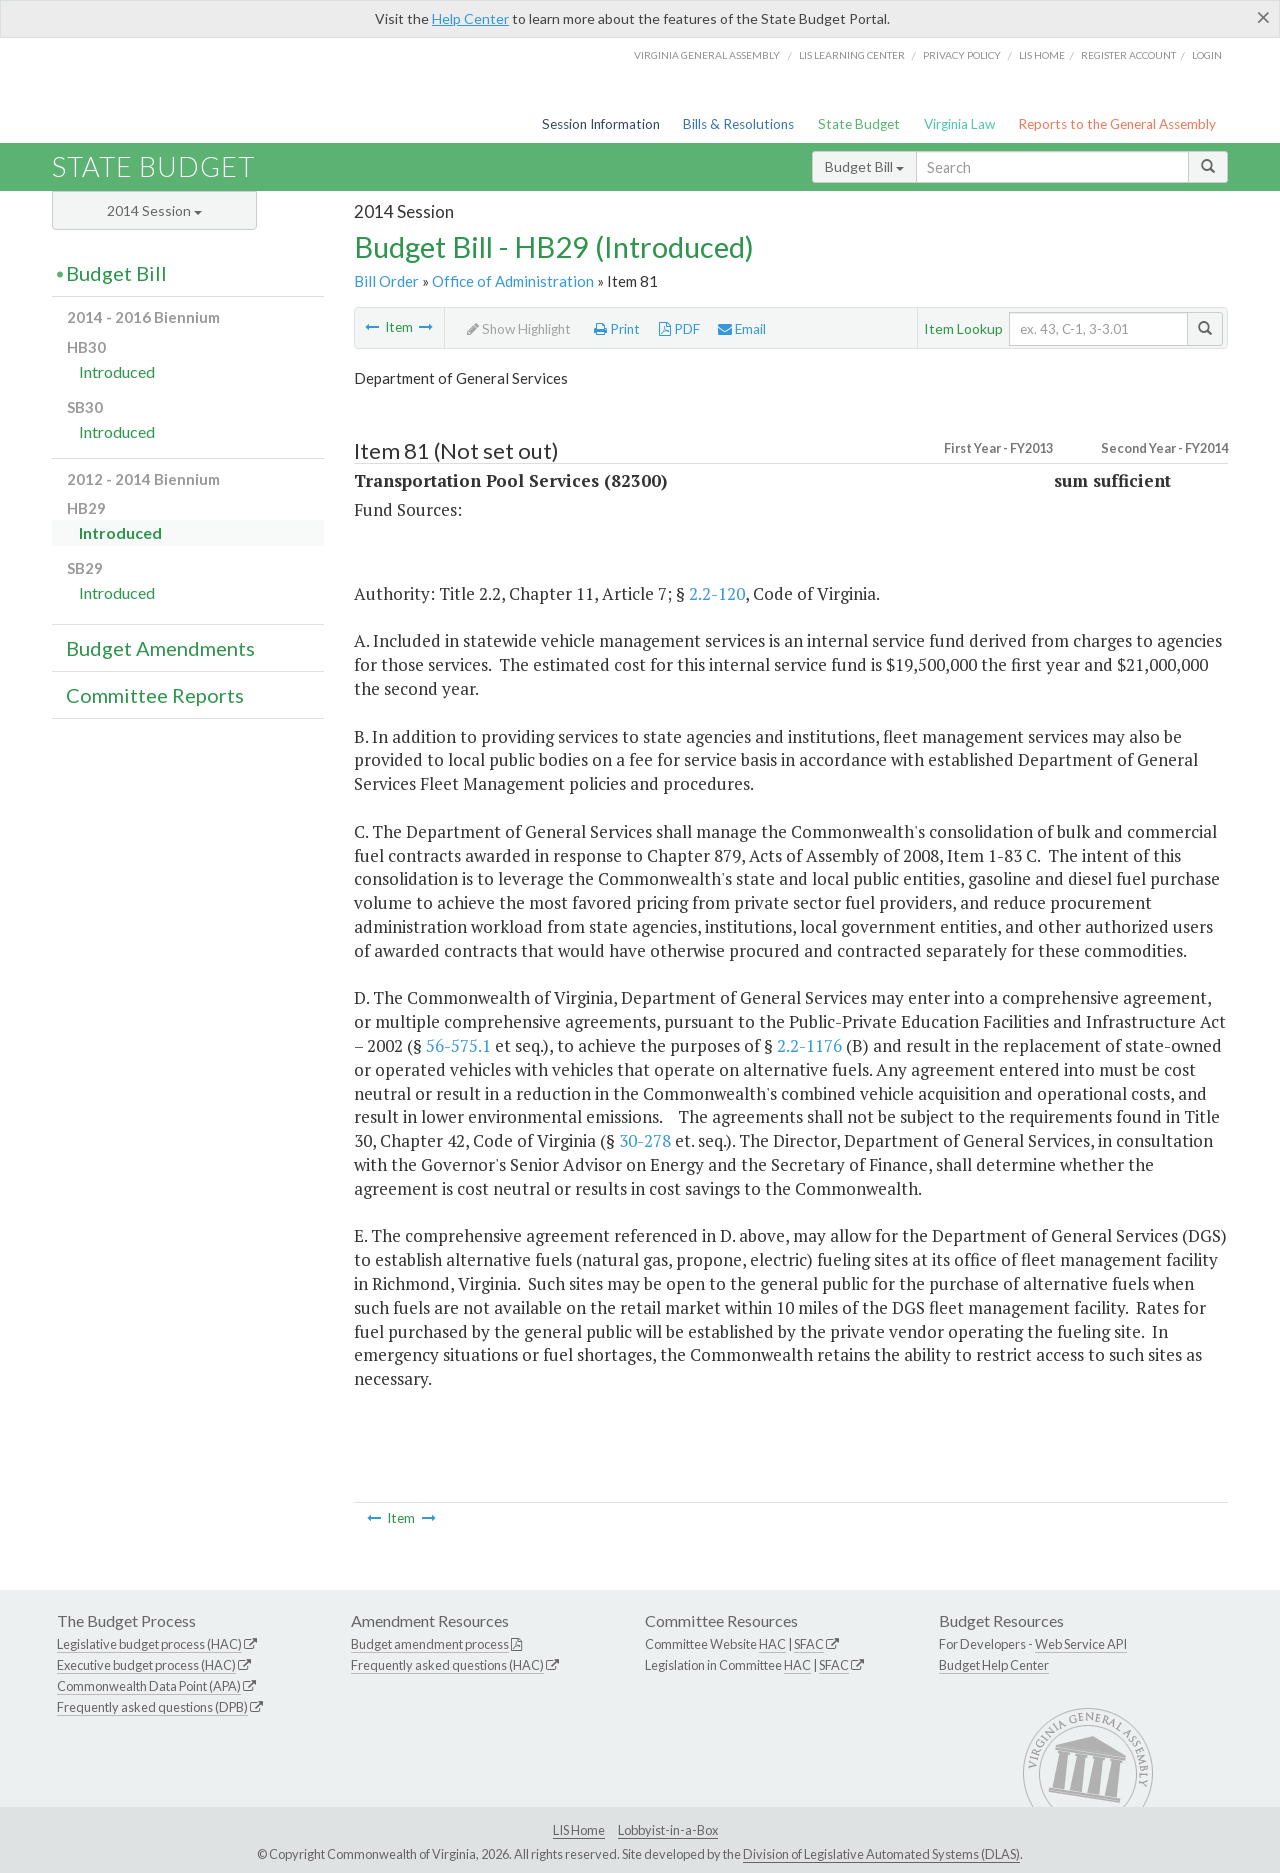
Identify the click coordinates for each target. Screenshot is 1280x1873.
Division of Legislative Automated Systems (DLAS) (881, 1854)
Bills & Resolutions (738, 124)
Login (1207, 55)
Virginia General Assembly (707, 55)
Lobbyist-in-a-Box (668, 1830)
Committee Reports (155, 695)
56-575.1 (458, 1045)
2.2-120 (717, 593)
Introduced (117, 371)
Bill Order (386, 281)
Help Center (470, 18)
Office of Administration (513, 281)
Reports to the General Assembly (1117, 124)
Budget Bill (864, 166)
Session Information (601, 124)
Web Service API (1081, 1644)
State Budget (859, 124)
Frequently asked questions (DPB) (152, 1707)
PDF (679, 329)
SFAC (809, 1644)
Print (617, 329)
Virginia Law (959, 124)
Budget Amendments (160, 648)
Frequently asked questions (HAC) (447, 1665)
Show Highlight (519, 329)
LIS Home (579, 1830)
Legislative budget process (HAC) (149, 1644)
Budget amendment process (430, 1644)
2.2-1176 (809, 1045)
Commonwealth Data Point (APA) (149, 1686)
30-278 (645, 1140)
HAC (772, 1644)
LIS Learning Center (852, 55)
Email (742, 329)
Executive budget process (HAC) (146, 1665)
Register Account (1128, 55)
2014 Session (154, 210)
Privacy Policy (962, 55)
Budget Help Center (994, 1665)
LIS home (1042, 55)
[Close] (1263, 17)
